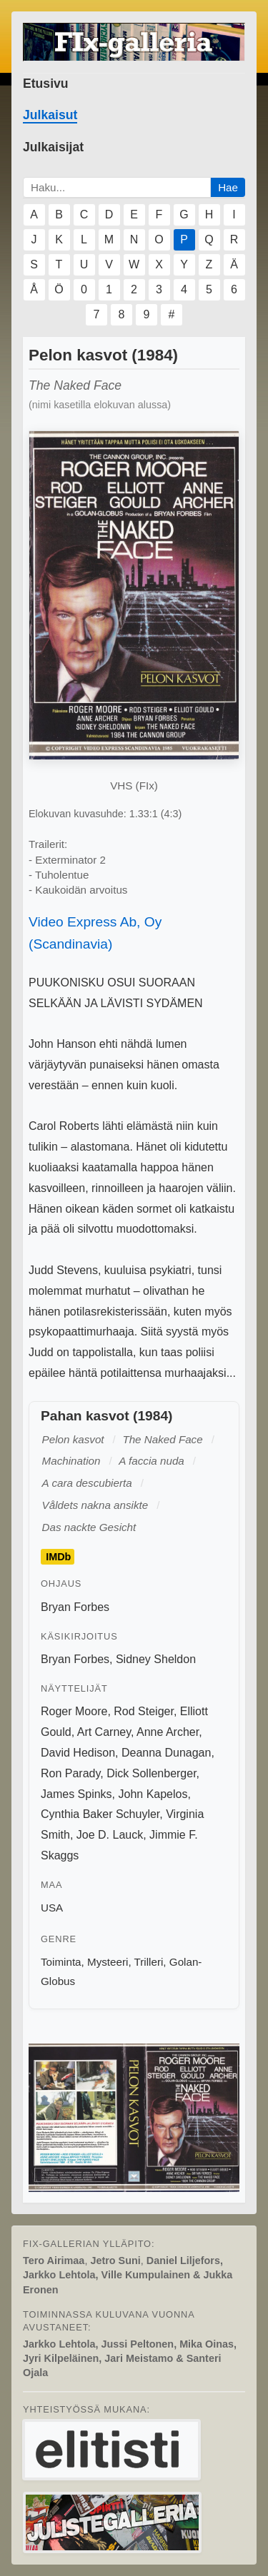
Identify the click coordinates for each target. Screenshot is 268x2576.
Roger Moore (74, 1711)
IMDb (58, 1556)
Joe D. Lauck (109, 1835)
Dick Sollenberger (151, 1773)
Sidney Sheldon (156, 1659)
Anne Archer (168, 1732)
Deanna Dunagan (166, 1753)
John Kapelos (152, 1794)
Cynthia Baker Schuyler (100, 1814)
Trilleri (149, 1962)
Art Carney (104, 1732)
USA (52, 1907)
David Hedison (78, 1753)
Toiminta (61, 1962)
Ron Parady (70, 1773)
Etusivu (46, 83)
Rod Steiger (144, 1711)
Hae (228, 187)
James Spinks (76, 1794)
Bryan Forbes (75, 1607)
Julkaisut (50, 115)
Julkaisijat (53, 147)
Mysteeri (107, 1962)
